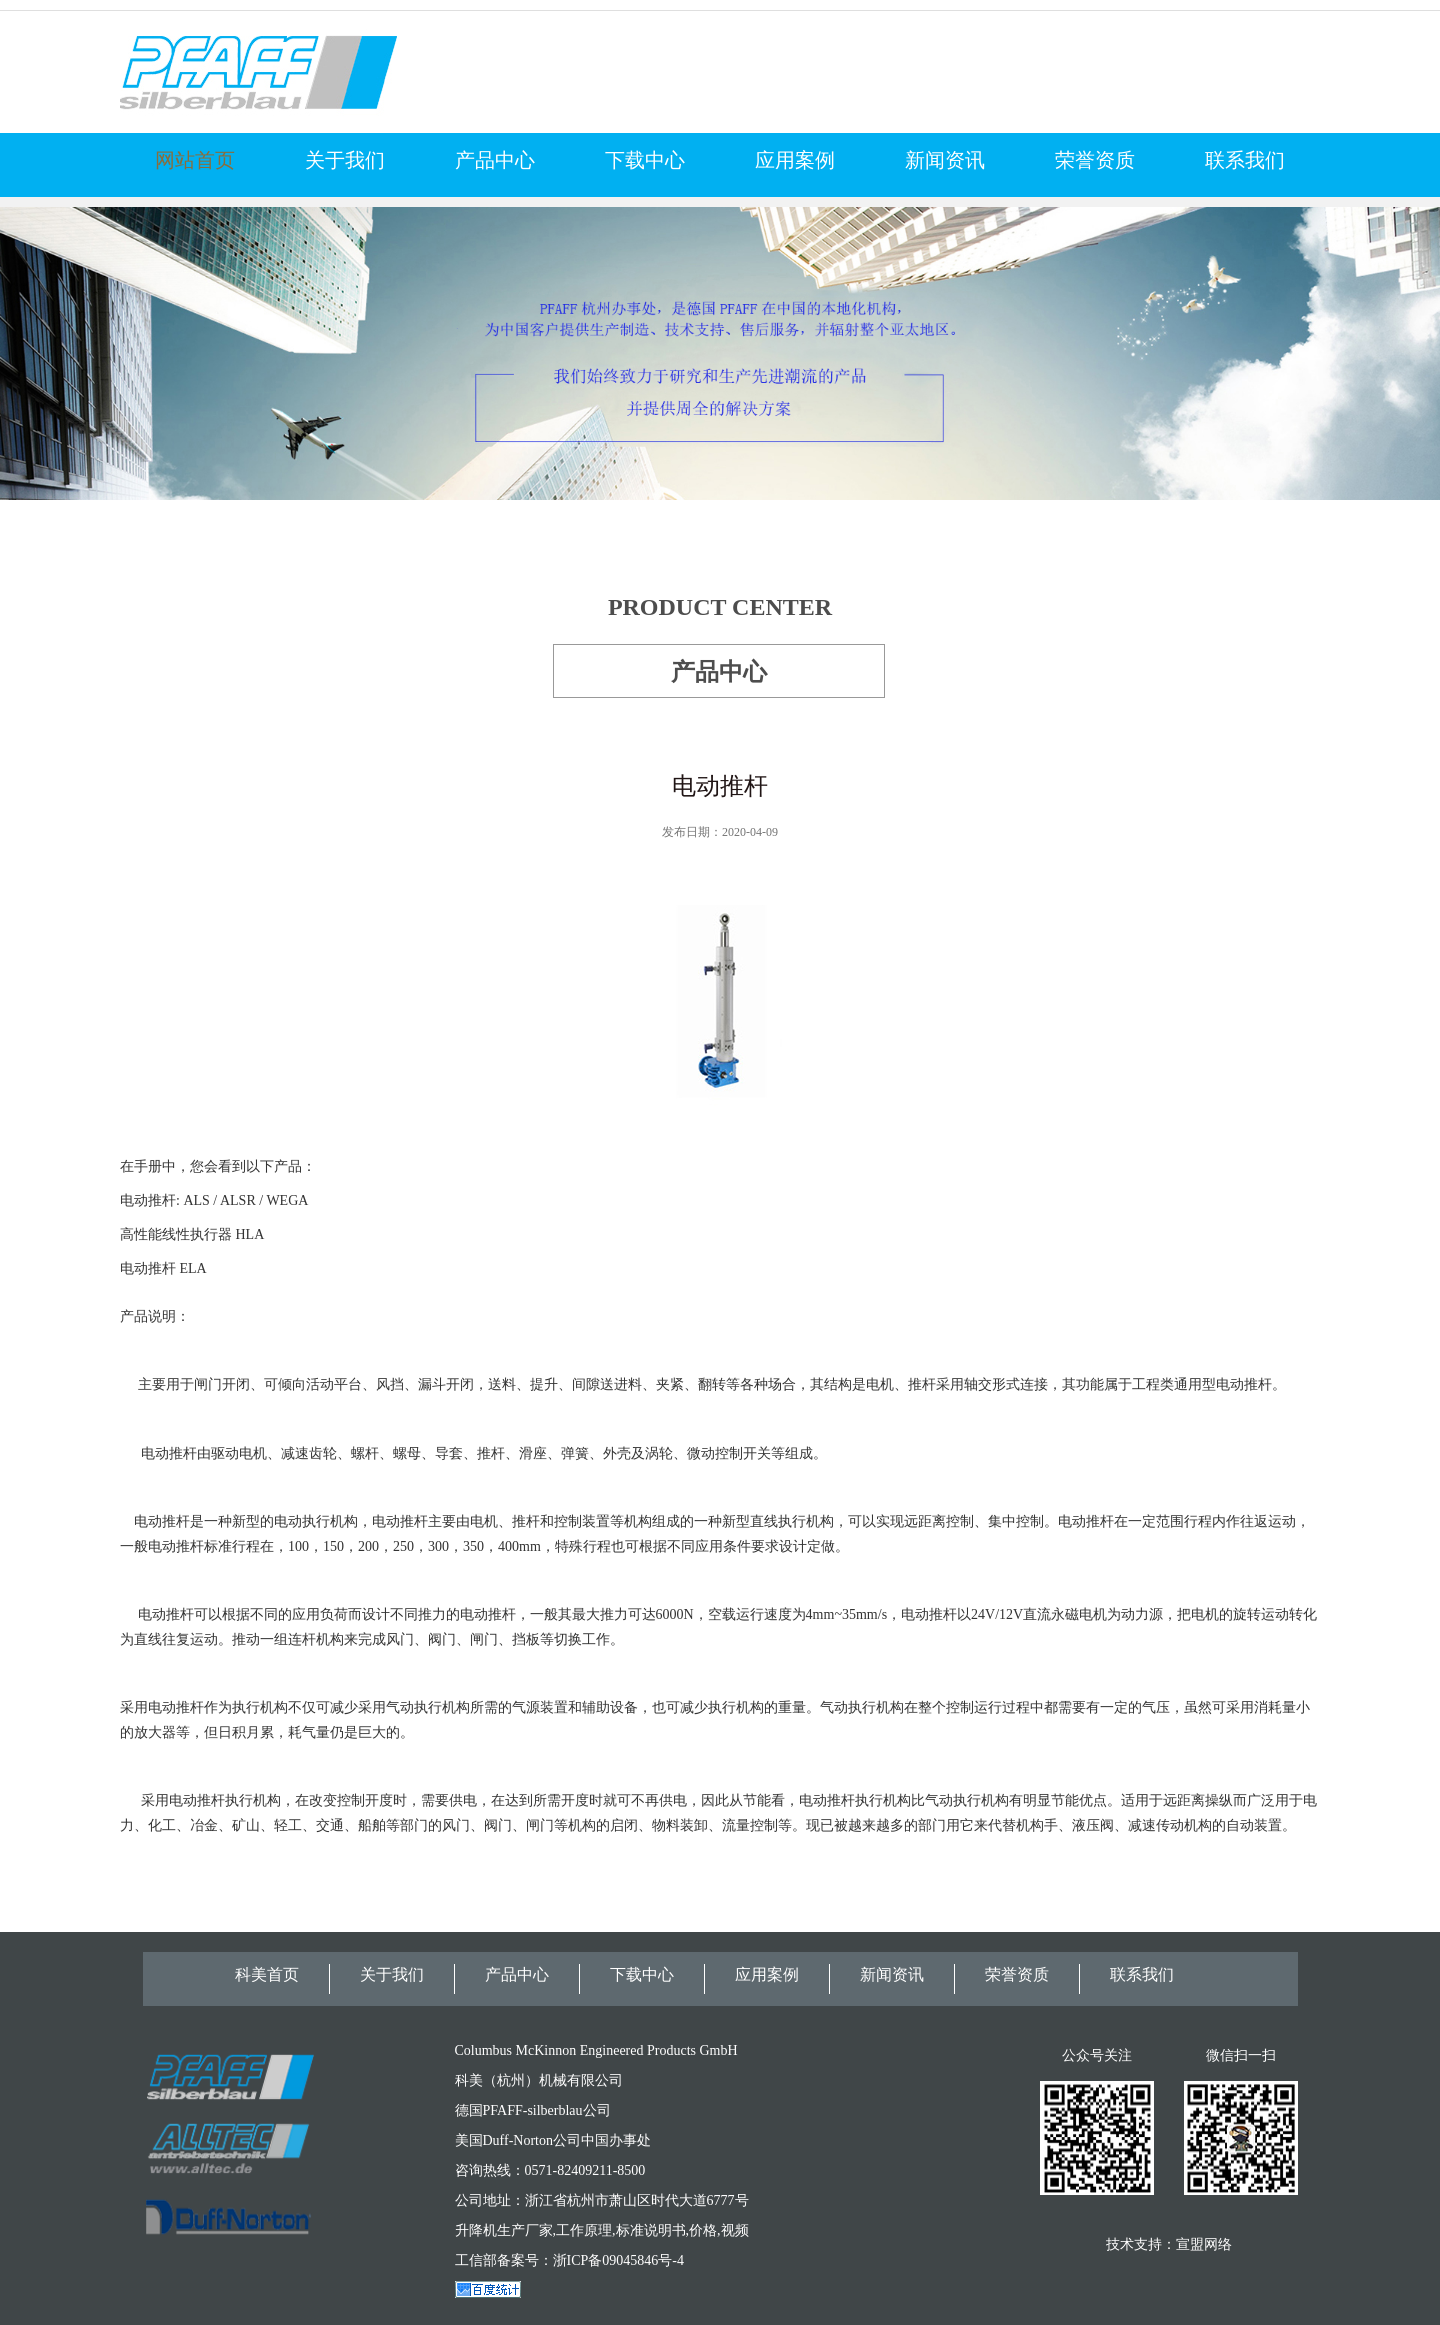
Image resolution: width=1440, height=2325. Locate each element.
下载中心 (645, 160)
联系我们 (1245, 160)
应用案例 (795, 160)
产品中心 (495, 160)
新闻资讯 (945, 160)
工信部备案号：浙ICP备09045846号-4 (569, 2260)
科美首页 (267, 1974)
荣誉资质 (1095, 160)
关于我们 (345, 160)
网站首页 (195, 160)
